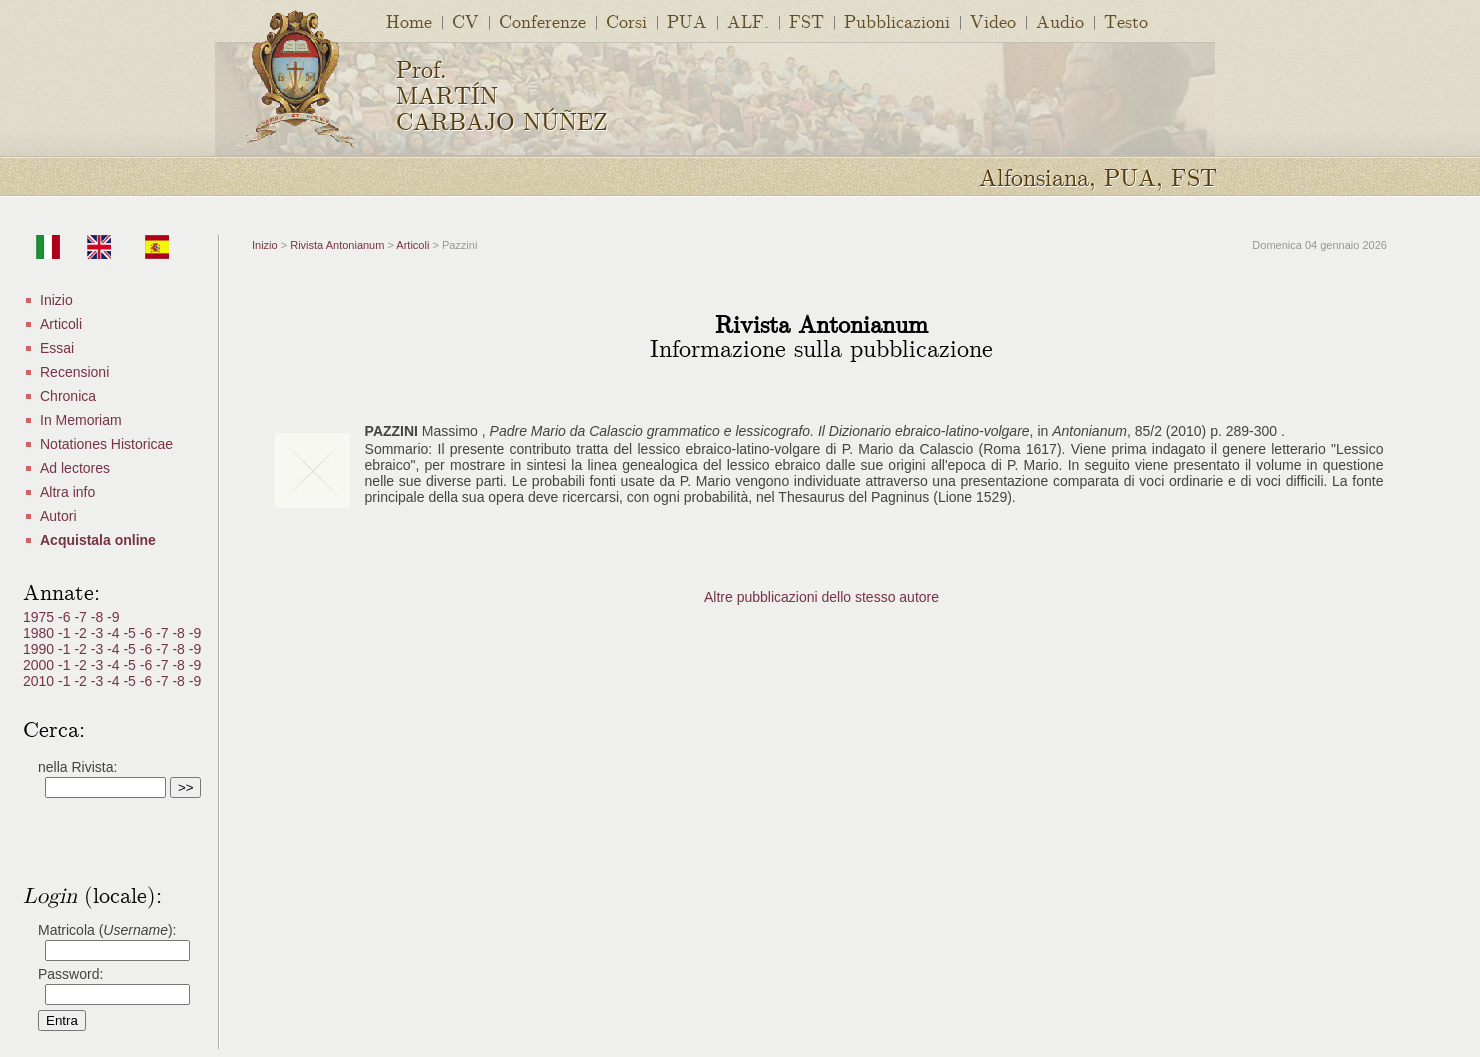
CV (465, 20)
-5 (131, 633)
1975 (40, 617)
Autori (58, 516)
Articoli (61, 324)
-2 (82, 633)
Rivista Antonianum (337, 245)
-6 (66, 617)
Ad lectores (75, 468)
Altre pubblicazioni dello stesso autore (821, 597)
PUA (687, 20)
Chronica (68, 396)
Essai (57, 348)
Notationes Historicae (106, 444)
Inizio (56, 300)
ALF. (748, 20)
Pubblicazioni (897, 20)
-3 (99, 633)
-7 (82, 617)
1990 (40, 649)
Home (409, 20)
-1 (66, 633)
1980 (40, 633)
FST (806, 20)
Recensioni (74, 372)
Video (993, 20)
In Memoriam (81, 420)
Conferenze (542, 20)
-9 (113, 617)
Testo (1126, 20)
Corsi (626, 20)
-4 (115, 633)
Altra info (67, 492)
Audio (1060, 20)
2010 (40, 681)
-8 (99, 617)
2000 (40, 665)
